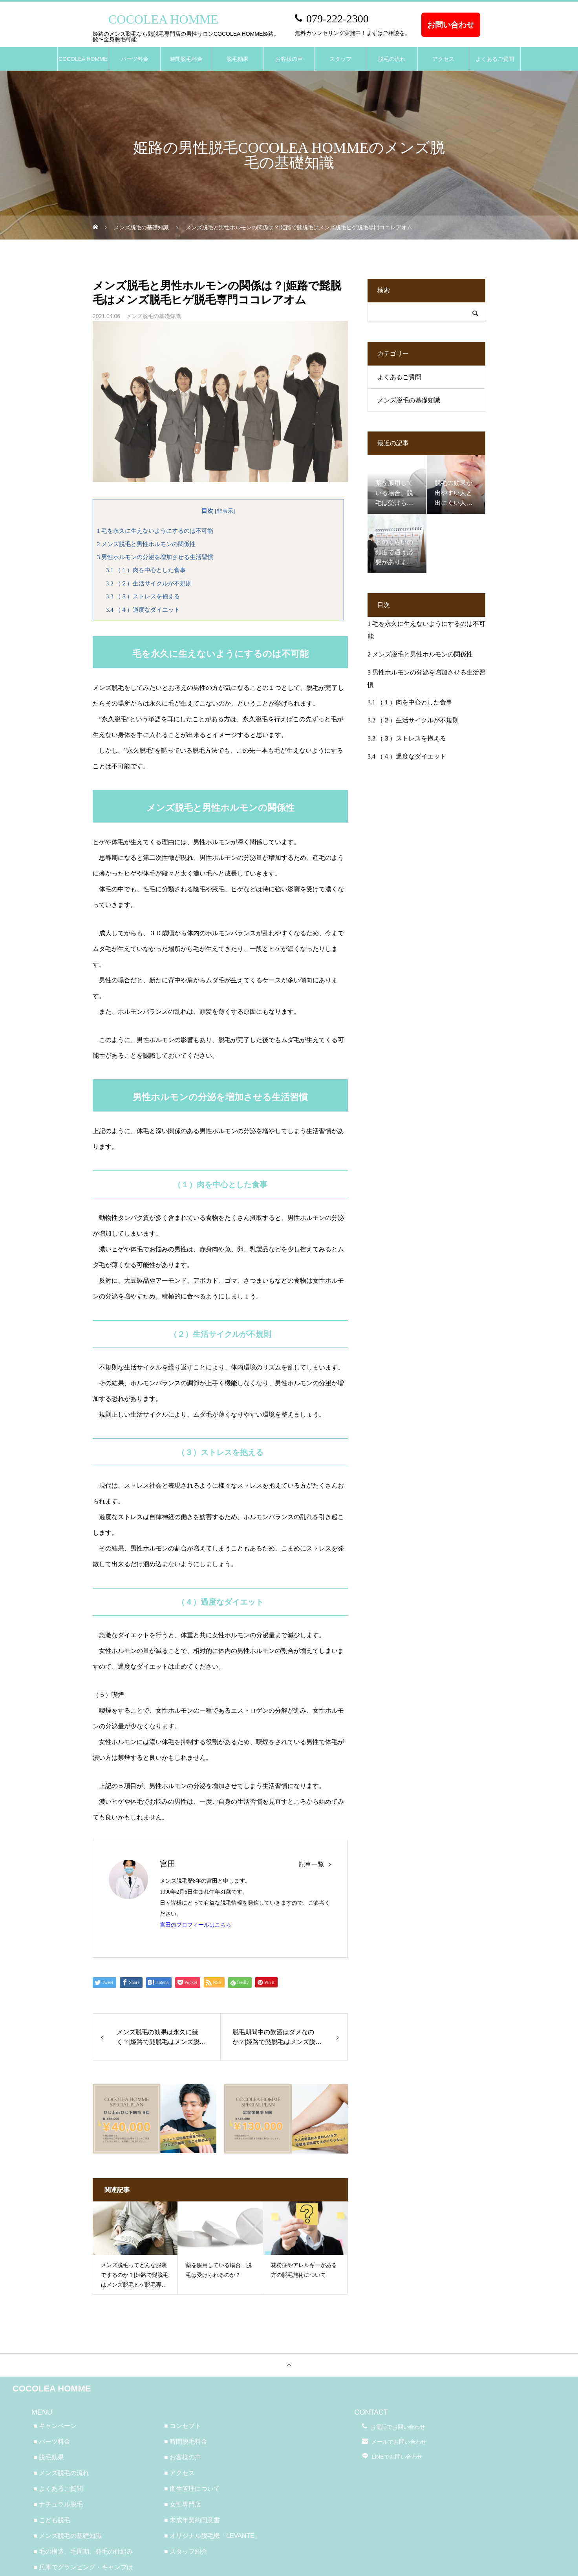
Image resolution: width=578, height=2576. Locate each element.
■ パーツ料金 (51, 2441)
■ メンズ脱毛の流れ (61, 2473)
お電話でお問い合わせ (397, 2427)
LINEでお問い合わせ (396, 2457)
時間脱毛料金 (186, 59)
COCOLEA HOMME (83, 59)
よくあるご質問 (495, 59)
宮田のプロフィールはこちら (195, 1925)
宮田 (168, 1863)
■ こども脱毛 (51, 2520)
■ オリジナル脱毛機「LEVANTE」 (212, 2535)
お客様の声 (289, 59)
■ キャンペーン (55, 2425)
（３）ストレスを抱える (143, 596)
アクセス (443, 59)
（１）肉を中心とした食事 (146, 570)
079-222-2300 (337, 19)
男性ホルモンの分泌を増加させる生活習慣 (155, 557)
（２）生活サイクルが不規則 (149, 583)
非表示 (225, 511)
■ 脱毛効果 (48, 2457)
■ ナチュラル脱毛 (58, 2504)
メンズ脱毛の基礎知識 (153, 316)
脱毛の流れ (392, 59)
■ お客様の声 (182, 2457)
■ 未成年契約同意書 (192, 2520)
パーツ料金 (134, 59)
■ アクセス (179, 2473)
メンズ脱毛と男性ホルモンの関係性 (146, 544)
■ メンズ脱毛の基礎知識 (67, 2535)
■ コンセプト (182, 2425)
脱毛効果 (238, 59)
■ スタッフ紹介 (185, 2551)
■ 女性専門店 (182, 2504)
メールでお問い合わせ (398, 2442)
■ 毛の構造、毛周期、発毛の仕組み (83, 2551)
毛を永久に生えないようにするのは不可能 (155, 530)
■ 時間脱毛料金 (185, 2441)
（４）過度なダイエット (143, 609)
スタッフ (340, 59)
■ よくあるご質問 (58, 2488)
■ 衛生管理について (192, 2488)
